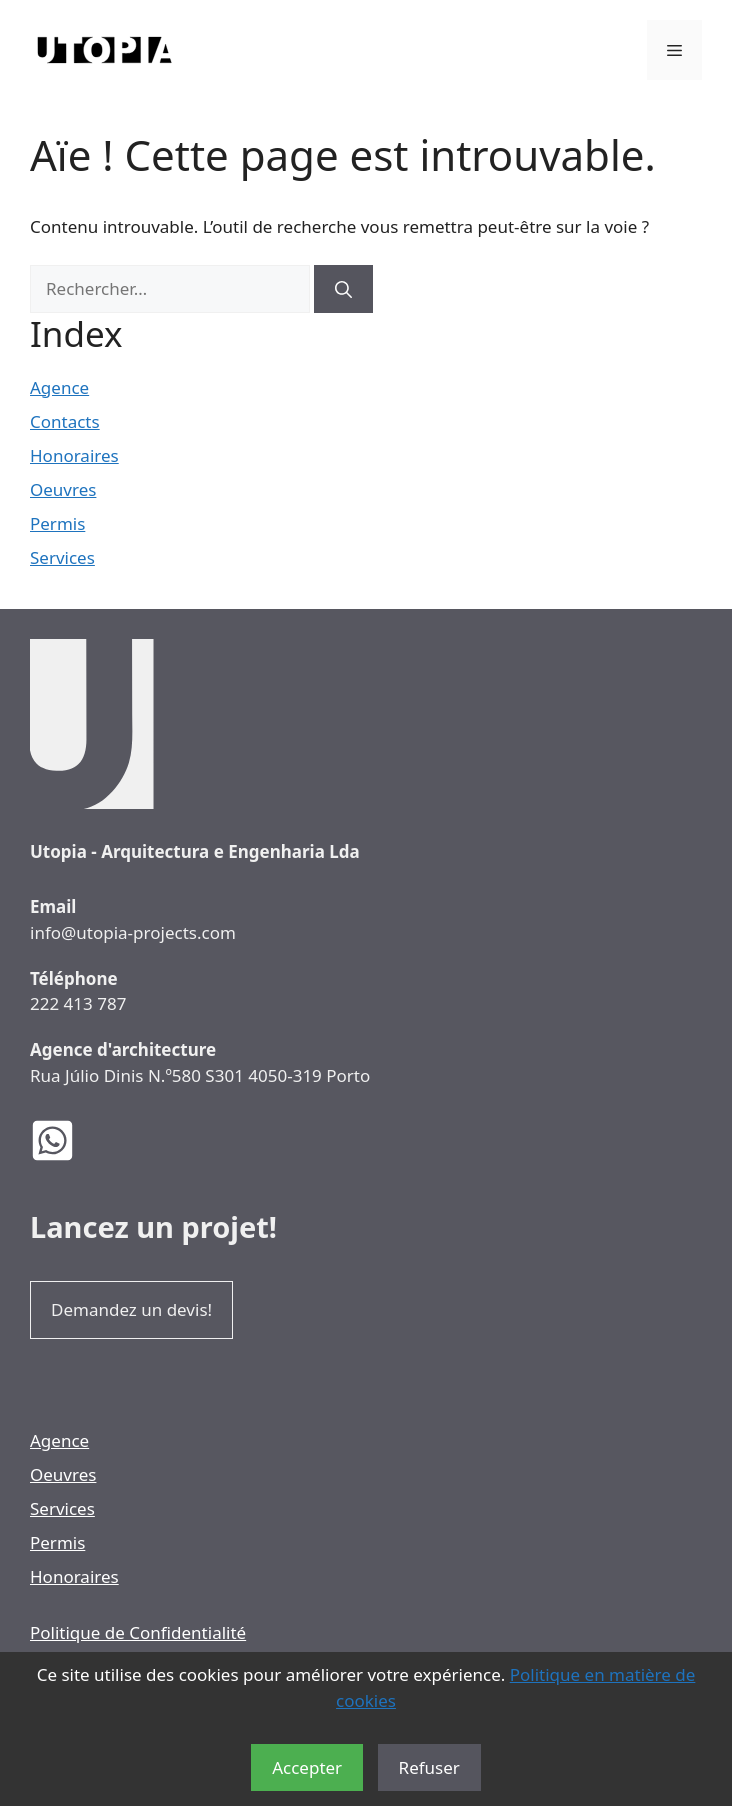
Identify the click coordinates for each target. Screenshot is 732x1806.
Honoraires (74, 455)
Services (62, 557)
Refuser (429, 1767)
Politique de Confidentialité (138, 1632)
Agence (59, 387)
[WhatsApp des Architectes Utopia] (67, 1140)
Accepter (307, 1767)
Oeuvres (63, 489)
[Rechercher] (343, 289)
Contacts (65, 421)
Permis (57, 523)
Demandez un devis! (131, 1309)
